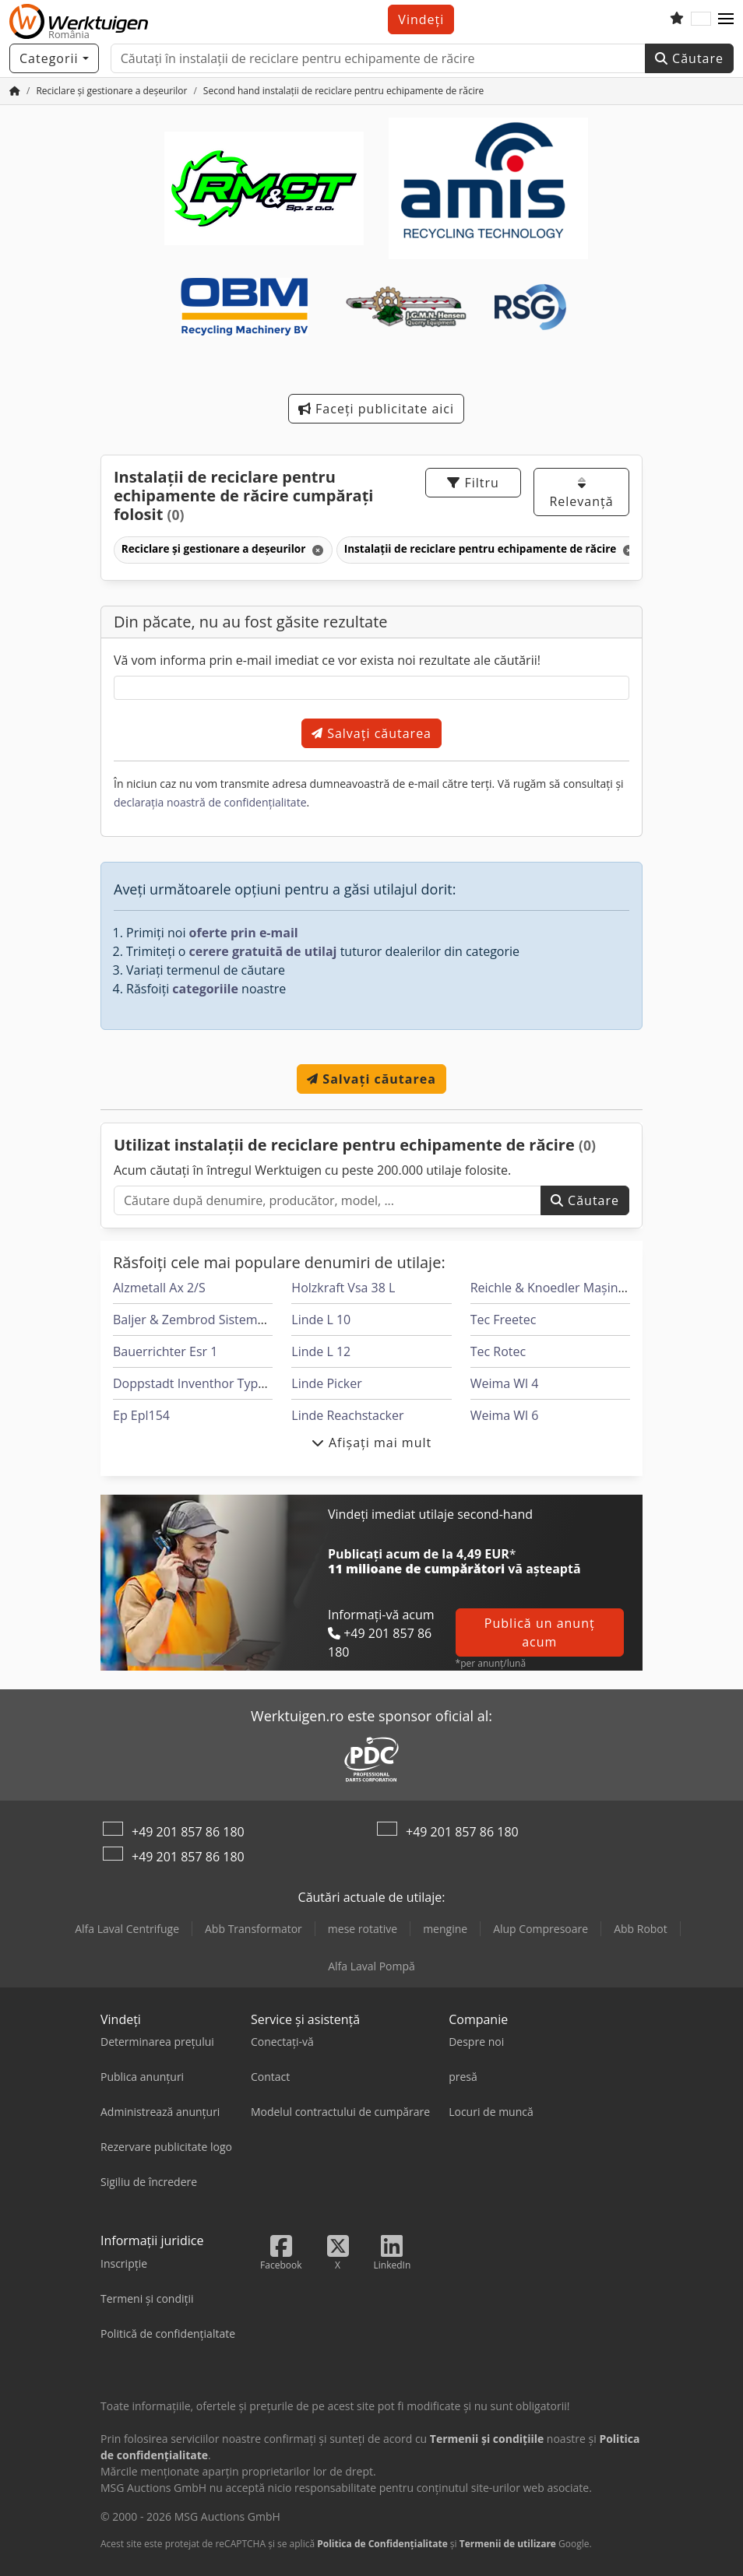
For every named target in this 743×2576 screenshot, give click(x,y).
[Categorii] (54, 58)
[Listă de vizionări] (677, 19)
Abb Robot (640, 1928)
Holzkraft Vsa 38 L (343, 1287)
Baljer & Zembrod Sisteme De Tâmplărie (229, 1319)
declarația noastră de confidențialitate (210, 802)
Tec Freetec (503, 1319)
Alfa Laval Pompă (371, 1966)
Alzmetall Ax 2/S (159, 1287)
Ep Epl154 (141, 1415)
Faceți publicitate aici (376, 408)
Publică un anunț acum (539, 1632)
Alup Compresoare (540, 1928)
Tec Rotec (498, 1351)
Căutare (689, 58)
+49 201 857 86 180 (188, 1831)
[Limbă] (701, 19)
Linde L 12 (320, 1351)
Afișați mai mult (371, 1442)
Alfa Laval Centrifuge (127, 1928)
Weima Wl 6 (504, 1415)
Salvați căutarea (371, 733)
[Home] (111, 90)
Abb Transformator (253, 1928)
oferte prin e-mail (243, 932)
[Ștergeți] (316, 550)
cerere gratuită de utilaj (263, 951)
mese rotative (362, 1928)
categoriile (205, 988)
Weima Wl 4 (504, 1383)
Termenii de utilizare (508, 2543)
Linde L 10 (320, 1319)
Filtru (473, 482)
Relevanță (581, 493)
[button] (726, 19)
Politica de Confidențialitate (382, 2543)
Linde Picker (326, 1383)
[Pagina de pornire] (14, 90)
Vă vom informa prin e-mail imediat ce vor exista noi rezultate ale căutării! (327, 660)
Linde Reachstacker (347, 1415)
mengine (445, 1928)
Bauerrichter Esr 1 (165, 1351)
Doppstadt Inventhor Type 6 (194, 1383)
